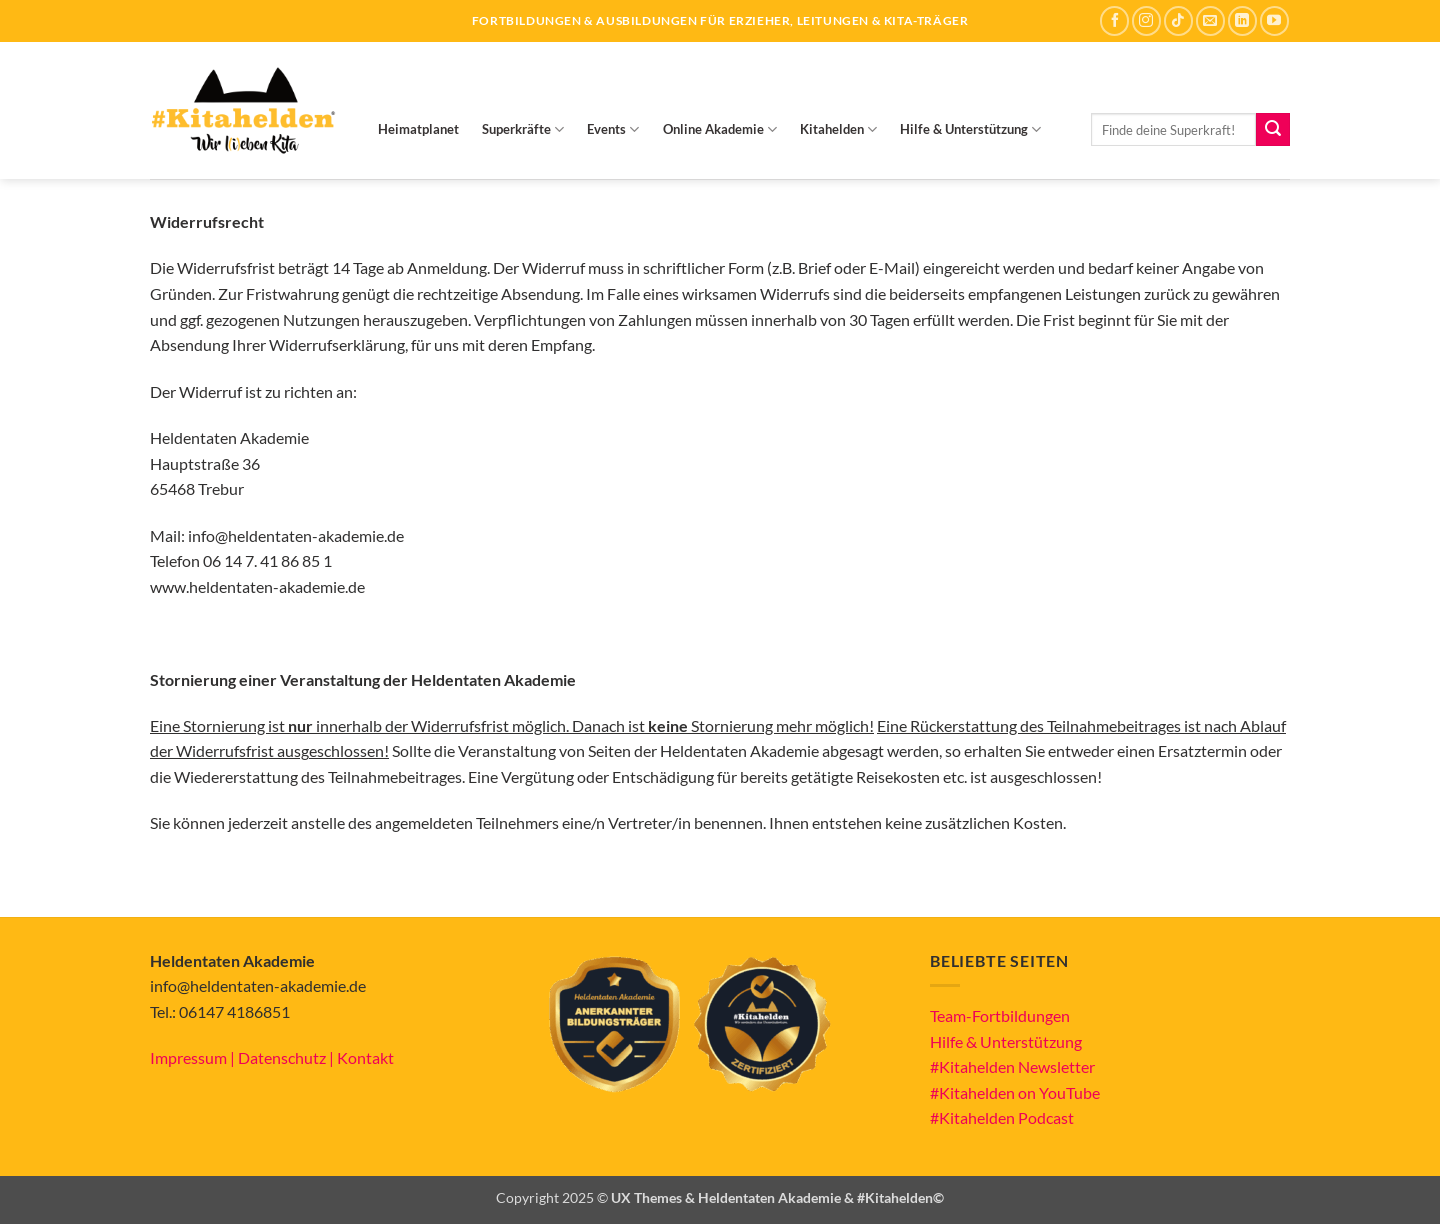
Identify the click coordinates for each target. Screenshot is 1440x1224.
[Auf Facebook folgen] (1114, 20)
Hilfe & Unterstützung (970, 129)
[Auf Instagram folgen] (1146, 20)
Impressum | (194, 1057)
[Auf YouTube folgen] (1274, 20)
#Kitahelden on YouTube (1015, 1092)
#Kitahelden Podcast (1002, 1117)
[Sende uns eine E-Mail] (1210, 20)
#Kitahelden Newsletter (1012, 1066)
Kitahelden (838, 129)
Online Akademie (720, 129)
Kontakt (365, 1057)
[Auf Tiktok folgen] (1178, 20)
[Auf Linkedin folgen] (1242, 20)
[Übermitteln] (1273, 130)
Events (613, 129)
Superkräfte (523, 129)
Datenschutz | (287, 1057)
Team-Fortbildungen (1000, 1015)
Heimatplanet (418, 129)
